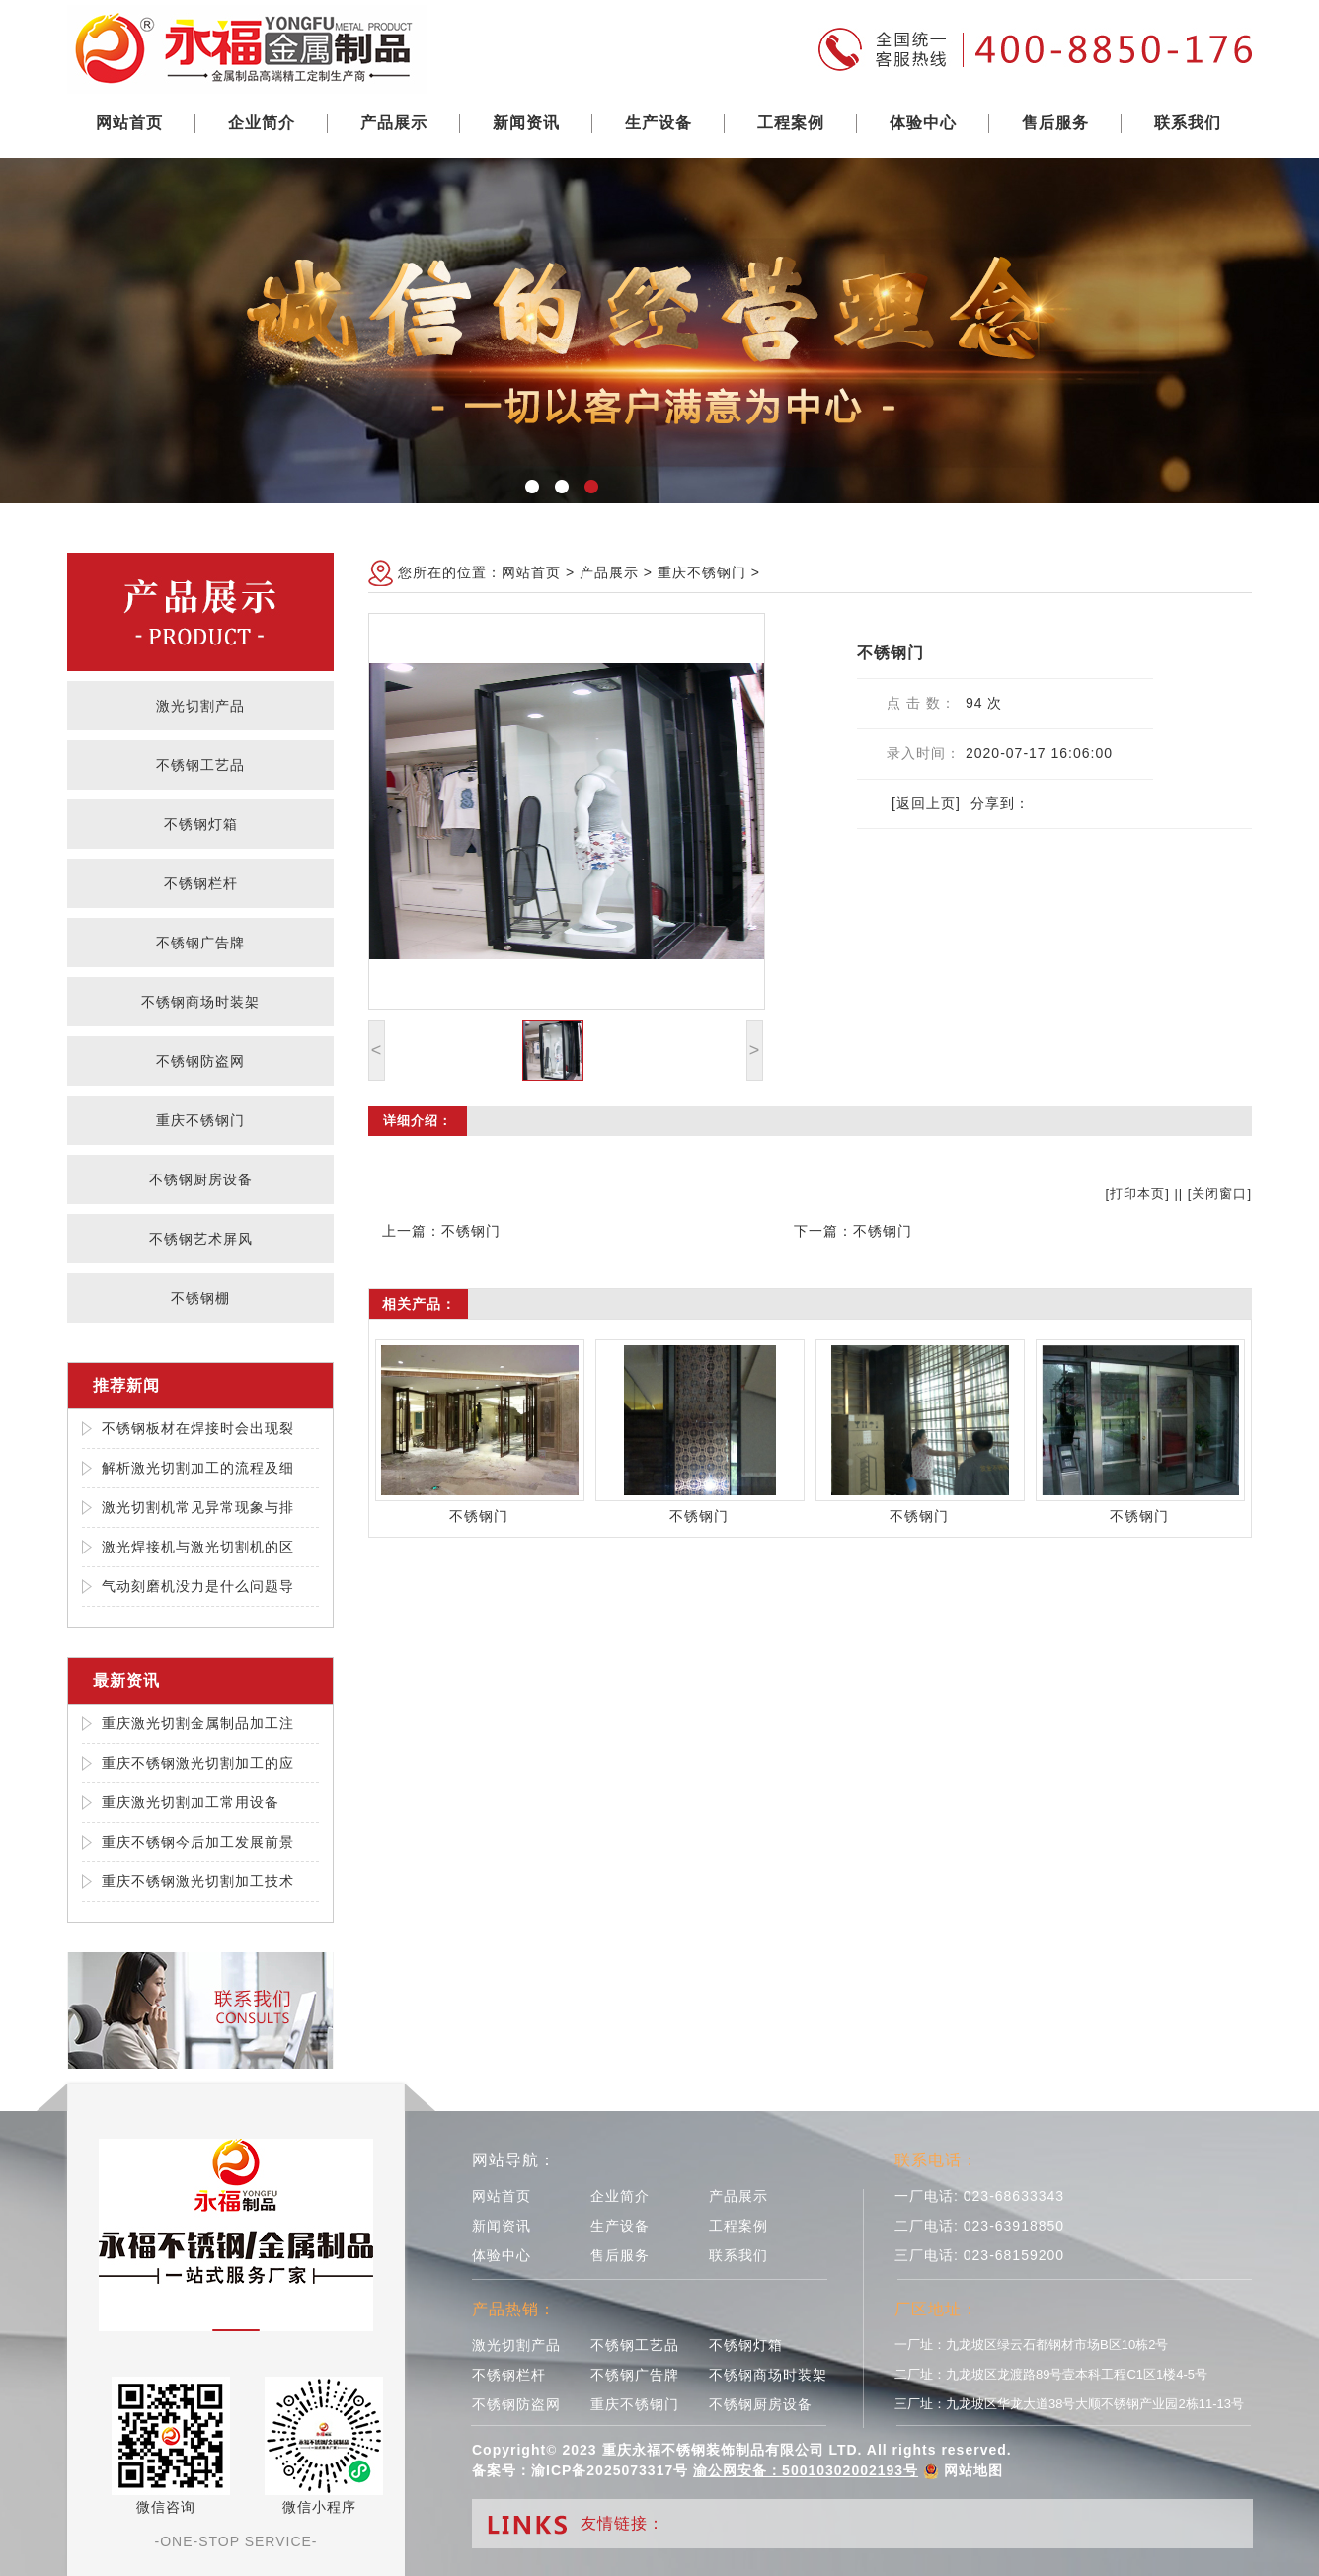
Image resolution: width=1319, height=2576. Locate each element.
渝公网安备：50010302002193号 (805, 2470)
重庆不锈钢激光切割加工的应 (198, 1763)
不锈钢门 (471, 1231)
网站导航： (514, 2160)
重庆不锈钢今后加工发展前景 (198, 1842)
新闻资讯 (526, 122)
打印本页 (1137, 1193)
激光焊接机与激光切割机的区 (198, 1546)
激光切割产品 (200, 706)
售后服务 (1055, 122)
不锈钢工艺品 (200, 765)
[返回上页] (926, 803)
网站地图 (973, 2470)
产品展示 (393, 122)
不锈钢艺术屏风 (201, 1239)
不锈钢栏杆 (201, 883)
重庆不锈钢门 (200, 1120)
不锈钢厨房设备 (201, 1179)
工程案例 (790, 122)
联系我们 (1187, 122)
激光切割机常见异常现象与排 (198, 1507)
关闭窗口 (1219, 1193)
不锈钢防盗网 (200, 1061)
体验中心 (923, 122)
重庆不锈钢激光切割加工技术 (198, 1881)
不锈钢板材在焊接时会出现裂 (198, 1428)
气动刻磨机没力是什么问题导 (198, 1586)
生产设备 (658, 122)
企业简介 (261, 122)
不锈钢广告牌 (200, 942)
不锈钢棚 (200, 1298)
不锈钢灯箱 (201, 824)
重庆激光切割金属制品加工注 (198, 1723)
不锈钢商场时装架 (200, 1002)
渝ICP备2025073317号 (609, 2470)
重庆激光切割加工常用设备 (190, 1802)
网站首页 (129, 122)
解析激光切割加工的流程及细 (198, 1468)
